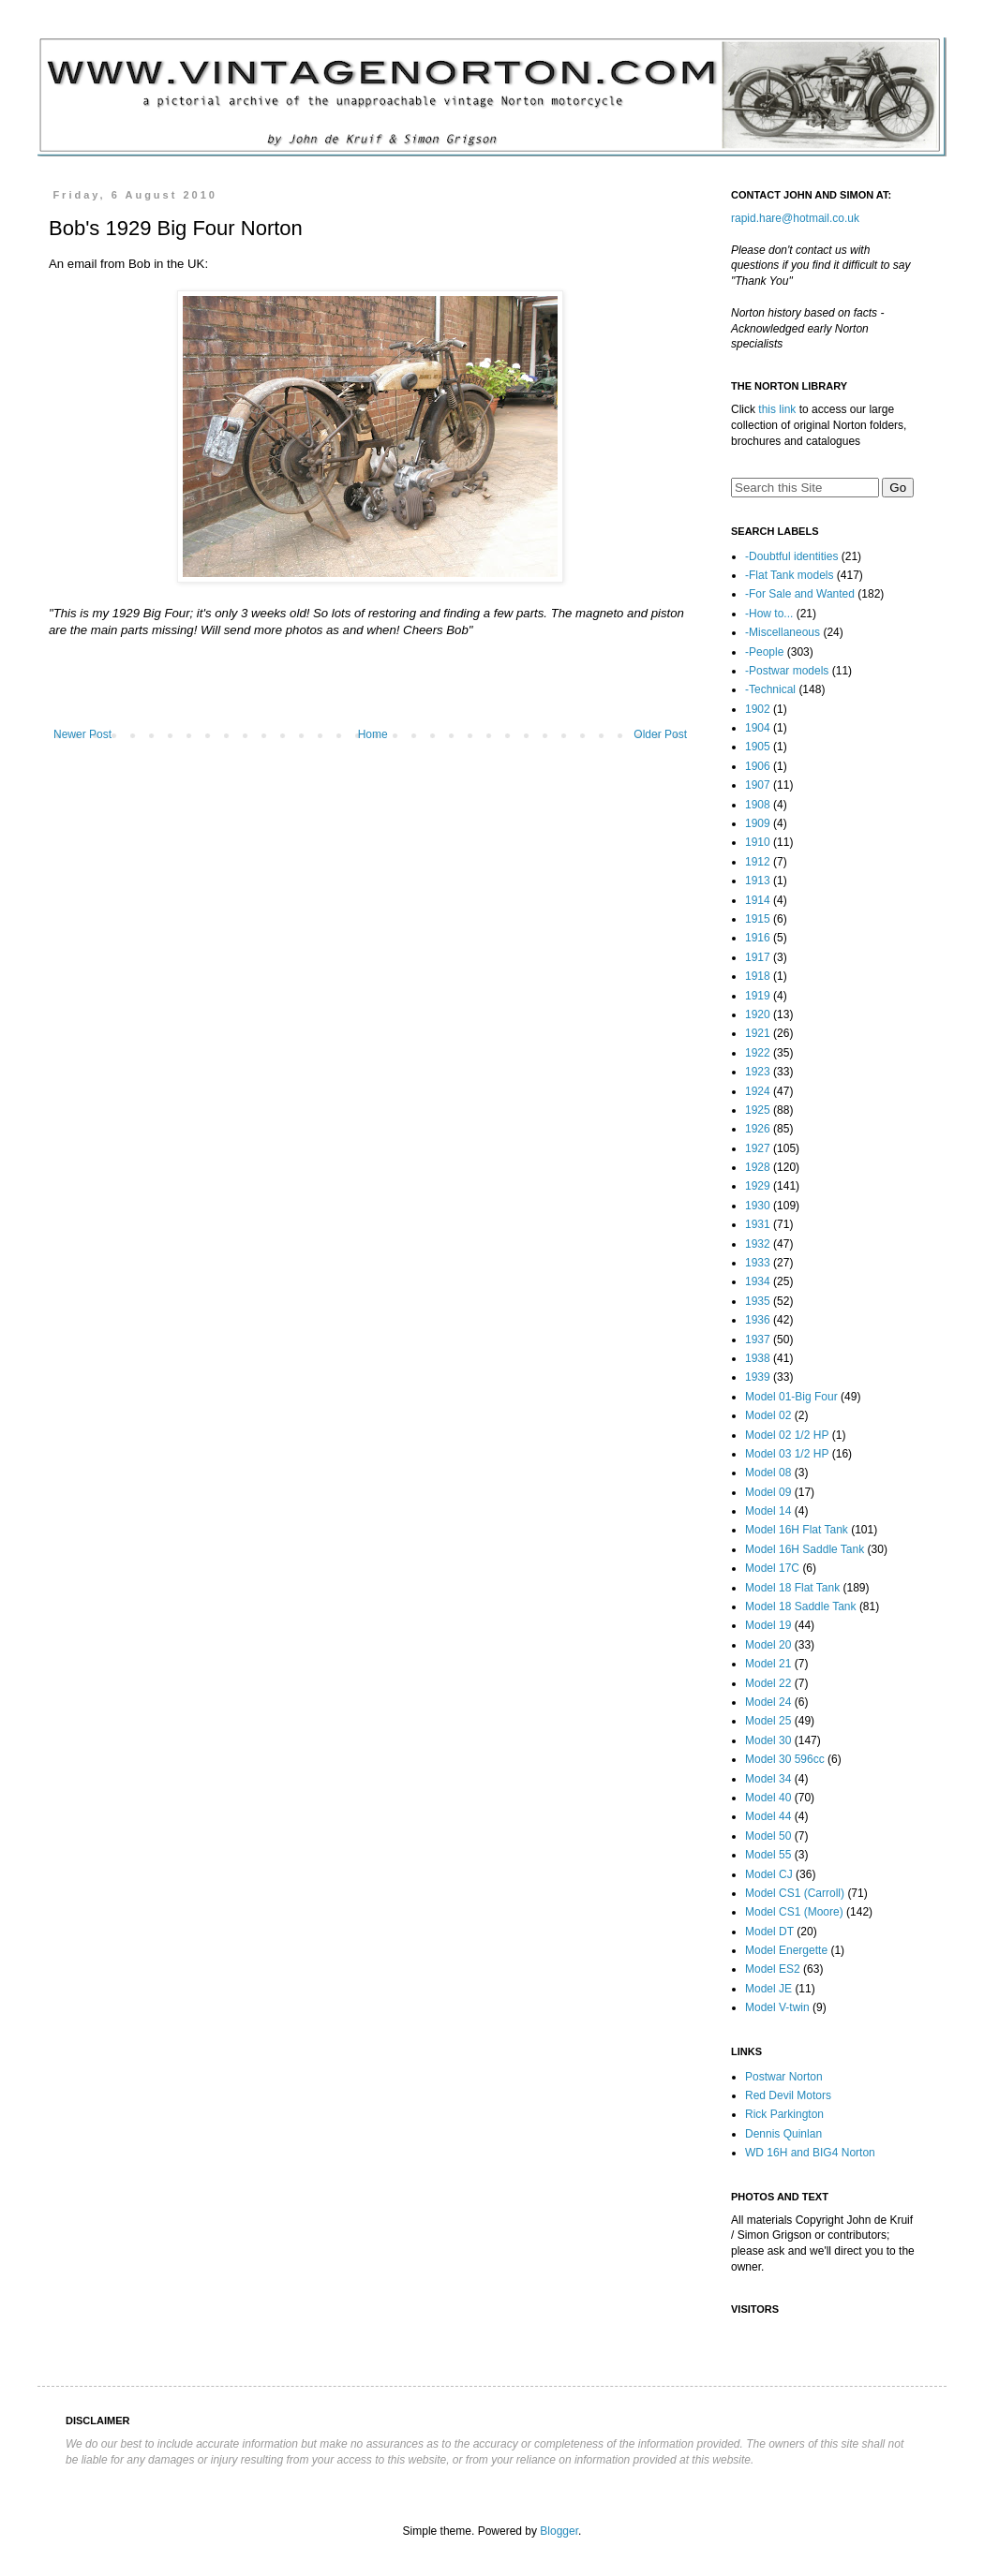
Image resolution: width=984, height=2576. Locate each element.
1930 (757, 1205)
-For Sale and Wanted (800, 593)
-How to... (769, 613)
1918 (757, 976)
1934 (757, 1281)
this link (777, 409)
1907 (757, 785)
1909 (757, 823)
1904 (757, 727)
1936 (757, 1319)
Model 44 (768, 1816)
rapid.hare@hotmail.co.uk (795, 218)
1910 (757, 842)
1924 (757, 1091)
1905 (757, 746)
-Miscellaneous (782, 632)
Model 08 (768, 1472)
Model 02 (768, 1415)
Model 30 (768, 1740)
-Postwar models (786, 670)
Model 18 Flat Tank (792, 1587)
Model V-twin (777, 2007)
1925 (757, 1110)
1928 (757, 1167)
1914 (757, 900)
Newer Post (82, 734)
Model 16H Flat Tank (796, 1529)
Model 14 (768, 1510)
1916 (757, 937)
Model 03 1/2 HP (786, 1453)
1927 (757, 1148)
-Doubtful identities (791, 556)
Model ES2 (772, 1969)
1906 (757, 766)
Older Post (660, 734)
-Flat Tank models (789, 575)
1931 (757, 1224)
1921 (757, 1033)
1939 (757, 1377)
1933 (757, 1262)
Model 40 (768, 1797)
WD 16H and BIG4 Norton (810, 2152)
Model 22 (768, 1683)
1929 (757, 1185)
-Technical (770, 689)
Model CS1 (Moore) (794, 1911)
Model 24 (768, 1702)
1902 (757, 709)
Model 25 (768, 1720)
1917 (757, 957)
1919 (757, 995)
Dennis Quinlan (783, 2133)
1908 (757, 804)
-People (764, 652)
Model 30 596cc (785, 1759)
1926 (757, 1128)
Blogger (559, 2531)
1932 (757, 1244)
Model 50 (768, 1836)
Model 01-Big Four (791, 1396)
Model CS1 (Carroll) (794, 1893)
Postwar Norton (784, 2076)
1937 (757, 1339)
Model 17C (772, 1568)
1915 (757, 918)
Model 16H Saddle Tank (804, 1549)
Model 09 (768, 1492)
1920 (757, 1014)
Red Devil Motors (788, 2095)
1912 (757, 861)
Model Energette (786, 1950)
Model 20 (768, 1644)
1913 (757, 880)
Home (373, 734)
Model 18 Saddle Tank (801, 1606)
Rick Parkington (784, 2114)
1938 (757, 1358)
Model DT (769, 1931)
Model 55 (768, 1854)
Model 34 (768, 1778)
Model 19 (768, 1625)
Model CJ (769, 1874)
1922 (757, 1052)
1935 (757, 1301)
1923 (757, 1071)
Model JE (768, 1988)
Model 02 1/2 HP (786, 1435)
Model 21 (768, 1663)
